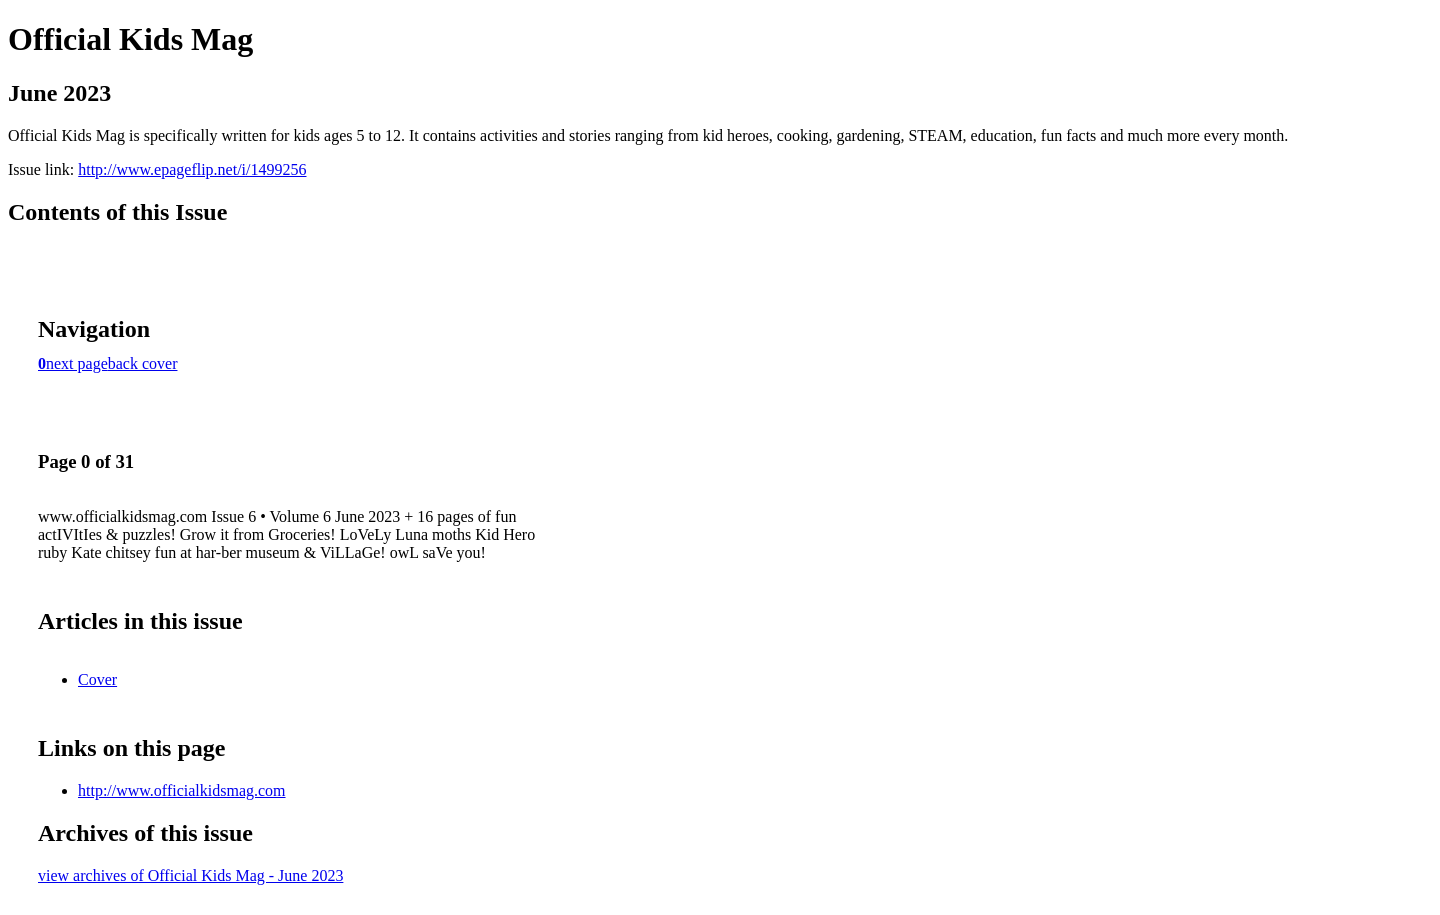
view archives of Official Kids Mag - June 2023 (190, 875)
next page (77, 363)
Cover (97, 679)
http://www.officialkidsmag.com (182, 790)
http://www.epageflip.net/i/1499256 (192, 169)
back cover (143, 363)
